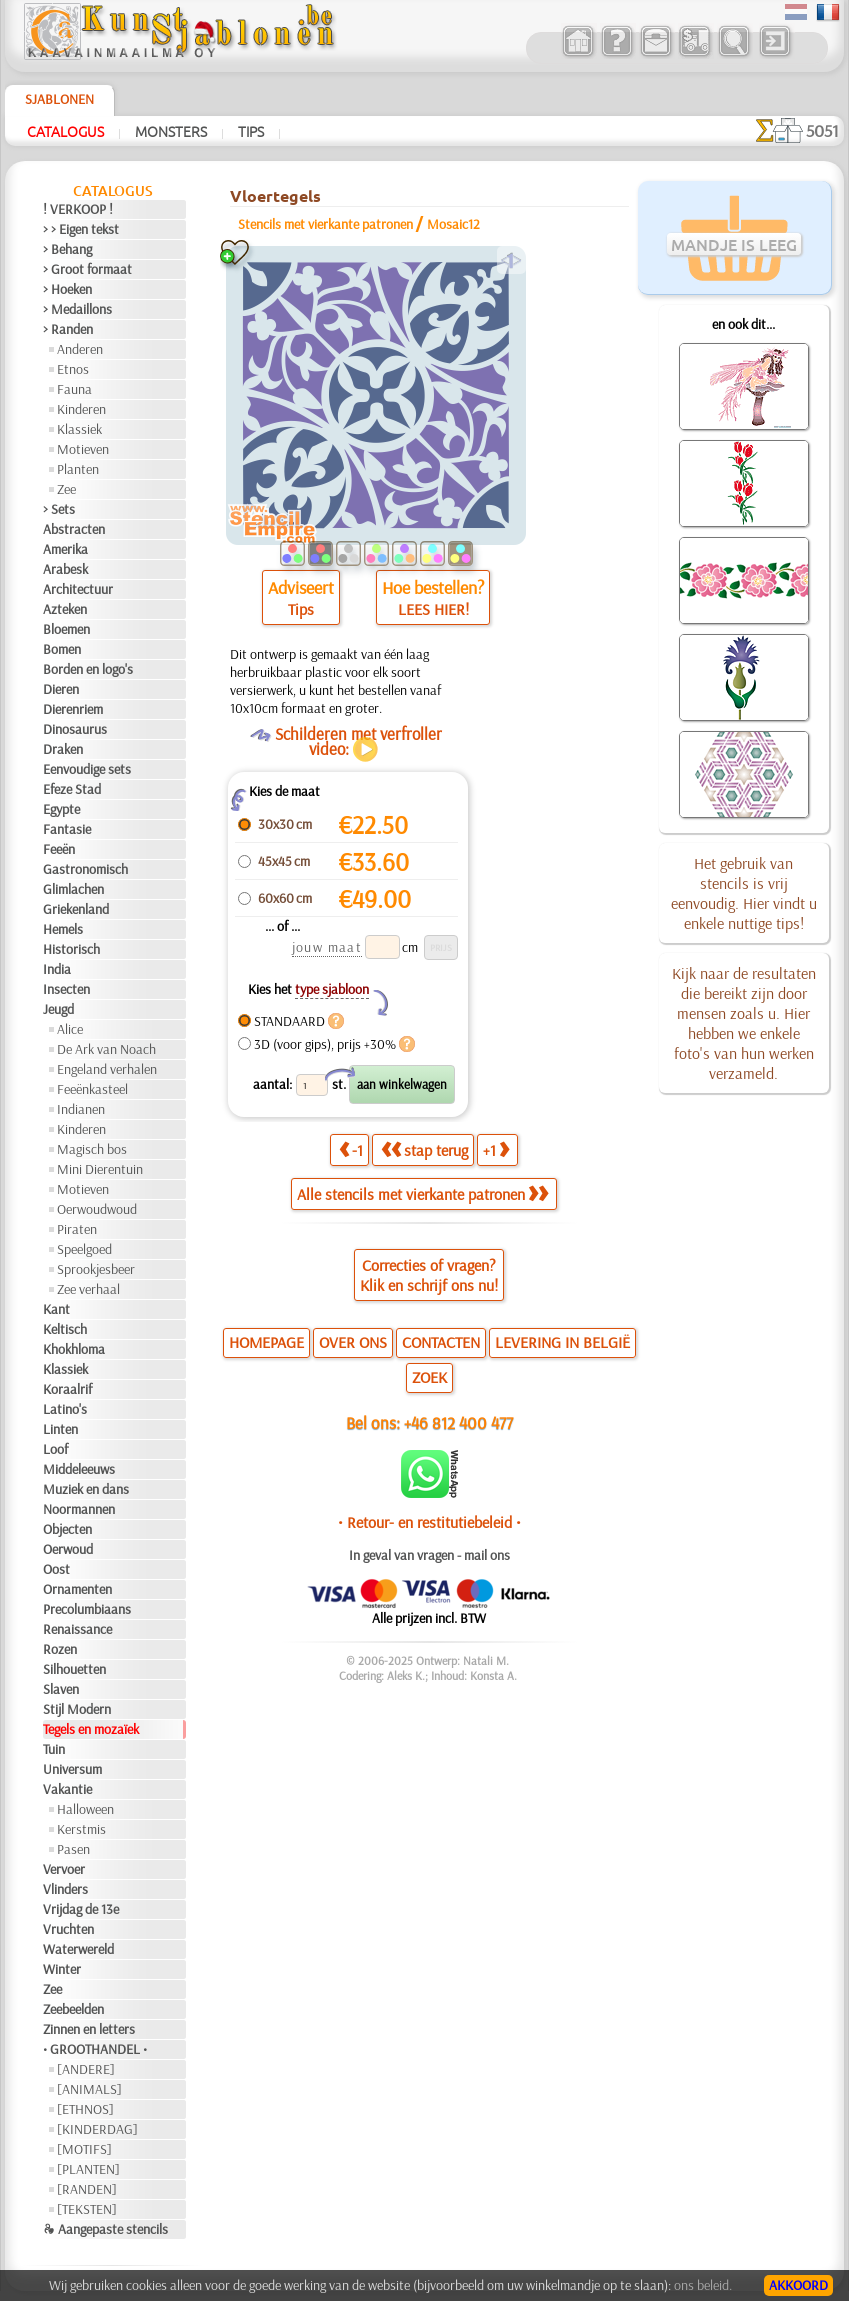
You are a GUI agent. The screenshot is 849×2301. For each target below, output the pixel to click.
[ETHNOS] (85, 2109)
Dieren (61, 689)
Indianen (81, 1109)
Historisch (71, 949)
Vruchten (68, 1929)
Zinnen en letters (89, 2029)
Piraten (77, 1229)
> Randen (68, 329)
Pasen (73, 1849)
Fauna (74, 389)
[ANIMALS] (89, 2089)
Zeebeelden (73, 2009)
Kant (56, 1309)
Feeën (59, 849)
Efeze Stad (72, 789)
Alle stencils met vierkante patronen (422, 1194)
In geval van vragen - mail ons (429, 1555)
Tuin (54, 1749)
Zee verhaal (88, 1289)
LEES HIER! (433, 609)
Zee (66, 489)
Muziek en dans (86, 1489)
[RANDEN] (87, 2189)
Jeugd (58, 1009)
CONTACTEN (441, 1342)
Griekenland (76, 909)
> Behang (67, 249)
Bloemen (66, 629)
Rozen (60, 1649)
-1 (351, 1150)
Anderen (80, 349)
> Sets (59, 509)
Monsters (171, 131)
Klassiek (79, 429)
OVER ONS (353, 1342)
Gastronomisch (85, 869)
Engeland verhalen (107, 1069)
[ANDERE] (86, 2069)
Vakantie (67, 1789)
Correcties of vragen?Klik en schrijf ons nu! (429, 1275)
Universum (72, 1769)
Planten (78, 469)
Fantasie (67, 829)
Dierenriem (73, 709)
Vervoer (64, 1869)
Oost (56, 1569)
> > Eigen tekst (81, 229)
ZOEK (429, 1377)
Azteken (65, 609)
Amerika (65, 549)
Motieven (83, 449)
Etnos (73, 369)
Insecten (66, 989)
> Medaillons (77, 309)
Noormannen (79, 1509)
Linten (60, 1429)
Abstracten (74, 529)
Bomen (62, 649)
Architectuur (78, 589)
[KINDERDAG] (97, 2129)
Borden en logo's (88, 669)
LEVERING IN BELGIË (562, 1342)
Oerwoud (68, 1549)
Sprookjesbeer (96, 1269)
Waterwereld (78, 1949)
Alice (70, 1029)
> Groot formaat (87, 269)
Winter (62, 1969)
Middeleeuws (79, 1469)
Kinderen (81, 409)
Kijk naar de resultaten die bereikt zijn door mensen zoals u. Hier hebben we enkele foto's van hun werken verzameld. (744, 1023)
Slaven (61, 1689)
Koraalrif (67, 1389)
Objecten (67, 1529)
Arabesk (65, 569)
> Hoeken (67, 289)
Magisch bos (92, 1149)
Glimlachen (73, 889)
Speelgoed (84, 1249)
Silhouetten (74, 1669)
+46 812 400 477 (458, 1422)
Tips (251, 131)
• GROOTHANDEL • (95, 2049)
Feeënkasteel (92, 1089)
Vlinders (65, 1889)
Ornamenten (77, 1589)
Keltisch (65, 1329)
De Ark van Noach (106, 1049)
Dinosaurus (75, 729)
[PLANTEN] (88, 2169)
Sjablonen (59, 99)
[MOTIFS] (84, 2149)
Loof (55, 1449)
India (57, 969)
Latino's (65, 1409)
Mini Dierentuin (100, 1169)
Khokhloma (74, 1349)
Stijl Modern (77, 1709)
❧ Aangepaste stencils (105, 2229)
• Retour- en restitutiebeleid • (429, 1522)
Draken (63, 749)
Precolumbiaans (87, 1609)
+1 (496, 1150)
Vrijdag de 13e (81, 1909)
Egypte (61, 809)
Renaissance (77, 1629)
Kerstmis (81, 1829)
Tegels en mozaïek (91, 1729)
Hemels (63, 929)
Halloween (85, 1809)
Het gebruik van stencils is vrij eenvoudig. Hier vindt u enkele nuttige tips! (744, 893)
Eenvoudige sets (87, 769)
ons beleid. (703, 2285)
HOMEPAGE (266, 1342)
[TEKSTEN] (87, 2209)
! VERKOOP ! (78, 209)
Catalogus (65, 131)
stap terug (424, 1150)
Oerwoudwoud (97, 1209)
